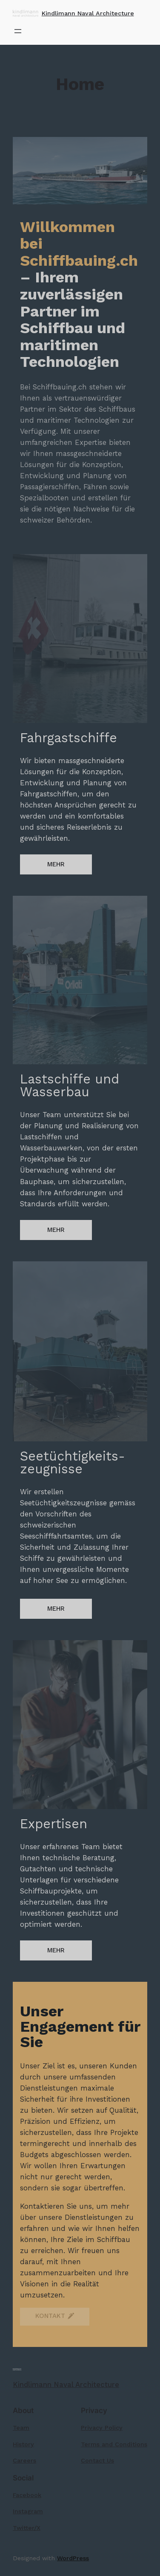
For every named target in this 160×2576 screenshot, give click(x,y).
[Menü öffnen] (18, 31)
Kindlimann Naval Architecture (88, 13)
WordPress (73, 2558)
